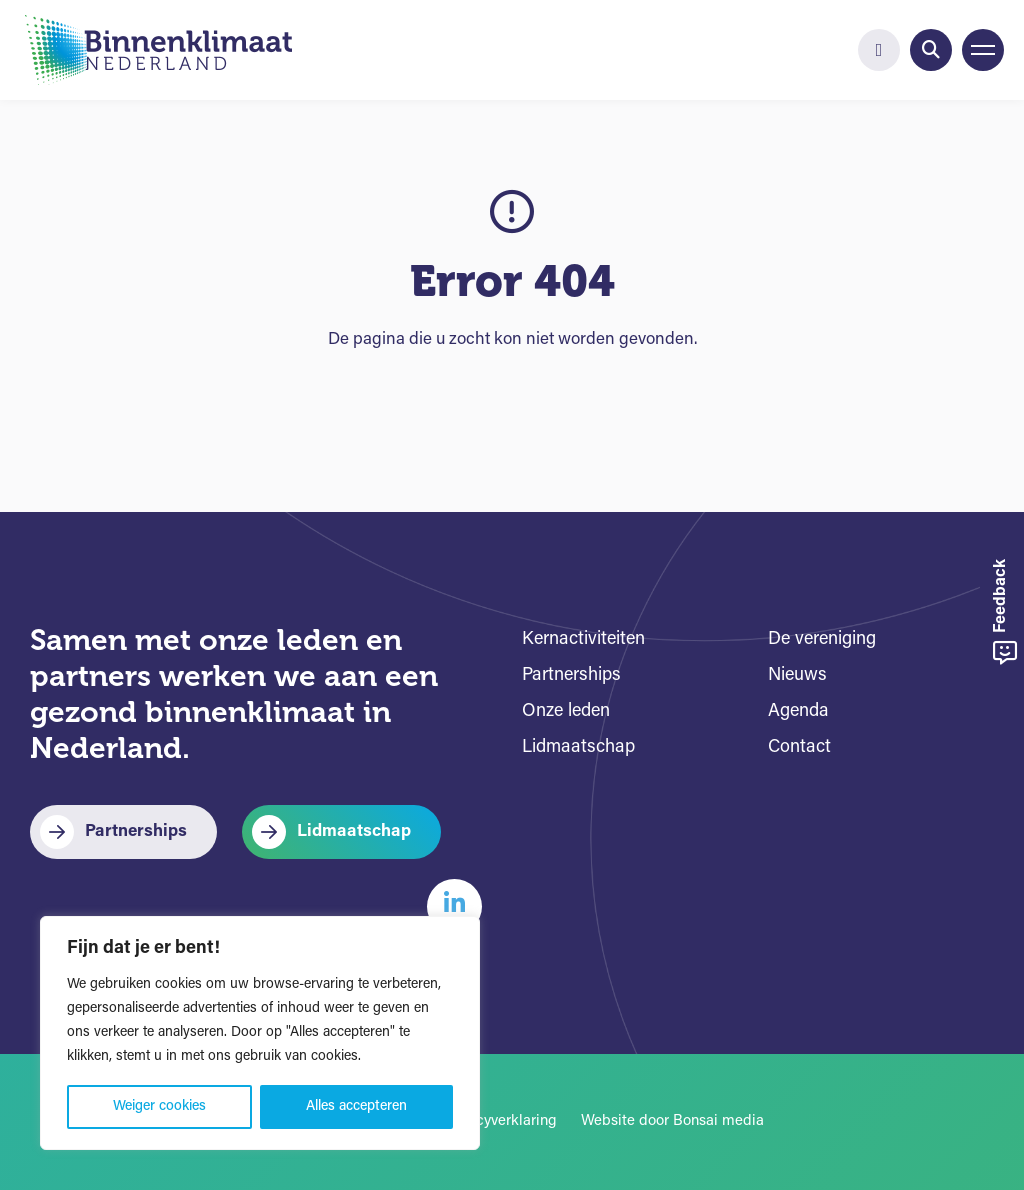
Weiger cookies (159, 1106)
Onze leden (566, 711)
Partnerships (136, 831)
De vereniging (822, 639)
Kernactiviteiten (583, 639)
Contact (799, 747)
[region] (260, 1033)
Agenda (798, 711)
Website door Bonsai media (672, 1121)
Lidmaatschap (354, 831)
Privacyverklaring (500, 1121)
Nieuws (797, 675)
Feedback (1005, 612)
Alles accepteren (356, 1106)
